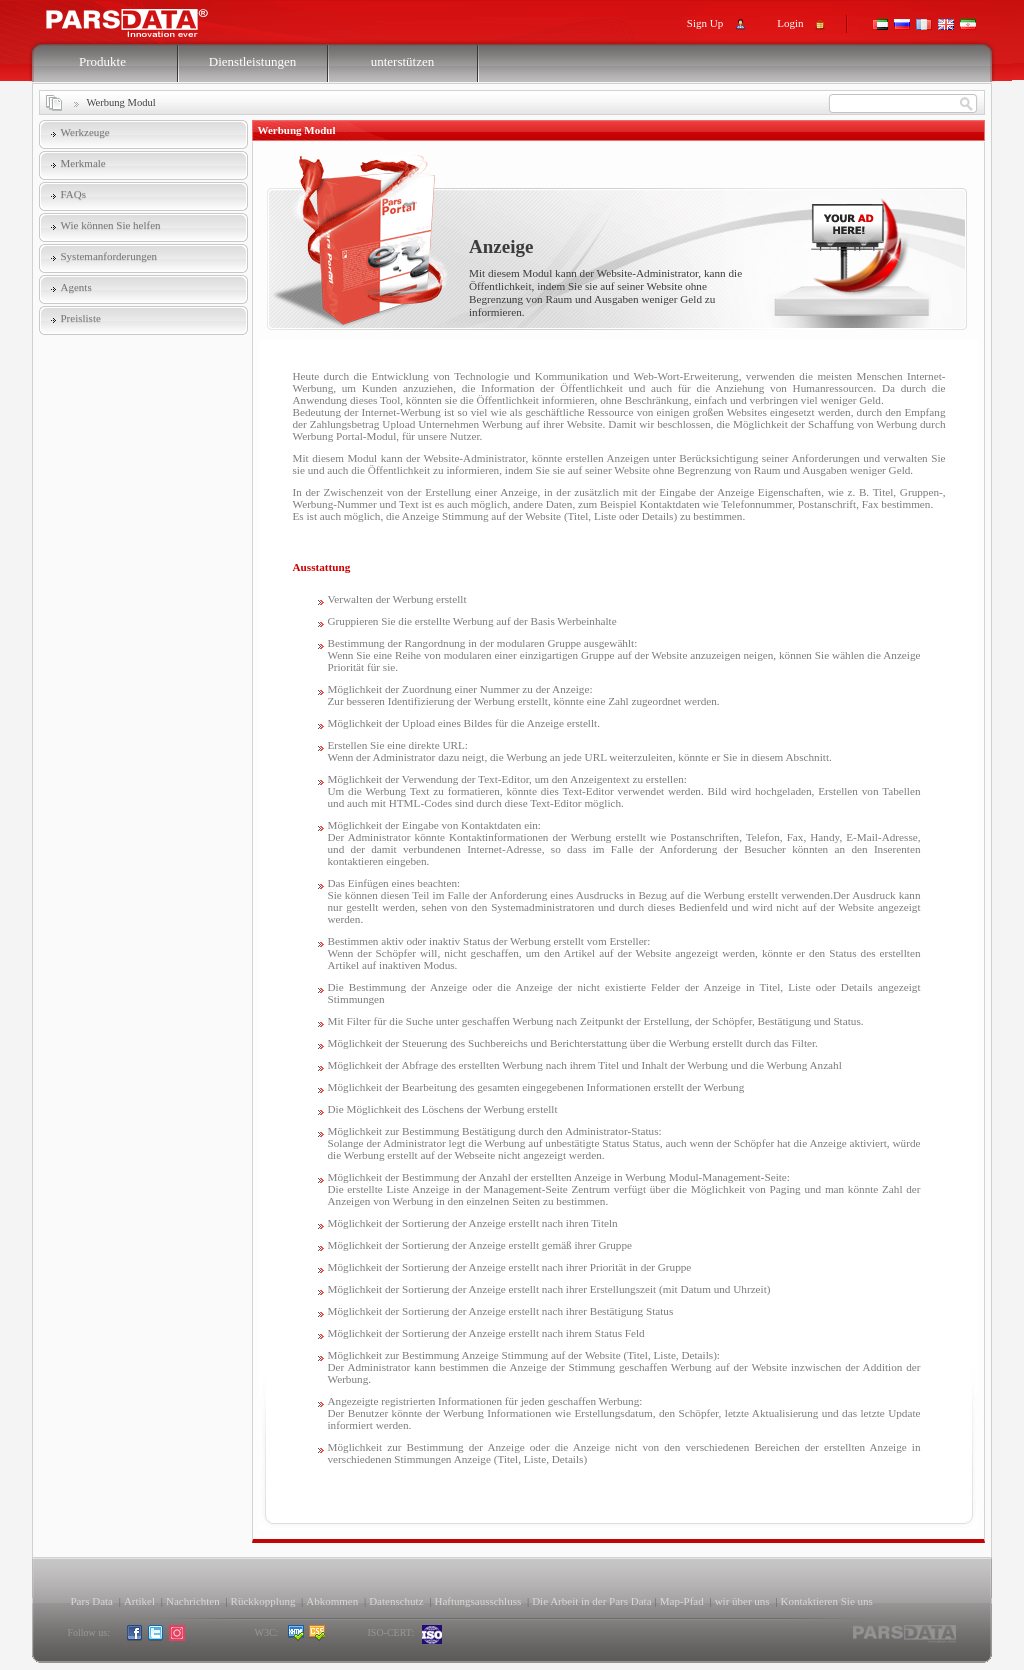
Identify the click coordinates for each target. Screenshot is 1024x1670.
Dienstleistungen (252, 61)
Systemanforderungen (109, 256)
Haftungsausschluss (477, 1601)
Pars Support (146, 18)
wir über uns (742, 1601)
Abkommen (332, 1601)
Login (790, 23)
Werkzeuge (85, 132)
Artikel (139, 1601)
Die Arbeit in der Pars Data (591, 1601)
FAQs (73, 194)
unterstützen (403, 61)
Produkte (102, 61)
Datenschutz (396, 1601)
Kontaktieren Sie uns (827, 1601)
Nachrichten (193, 1601)
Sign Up (705, 23)
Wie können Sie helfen (111, 225)
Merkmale (83, 163)
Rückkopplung (263, 1601)
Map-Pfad (682, 1601)
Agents (76, 287)
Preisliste (81, 318)
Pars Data (92, 1601)
